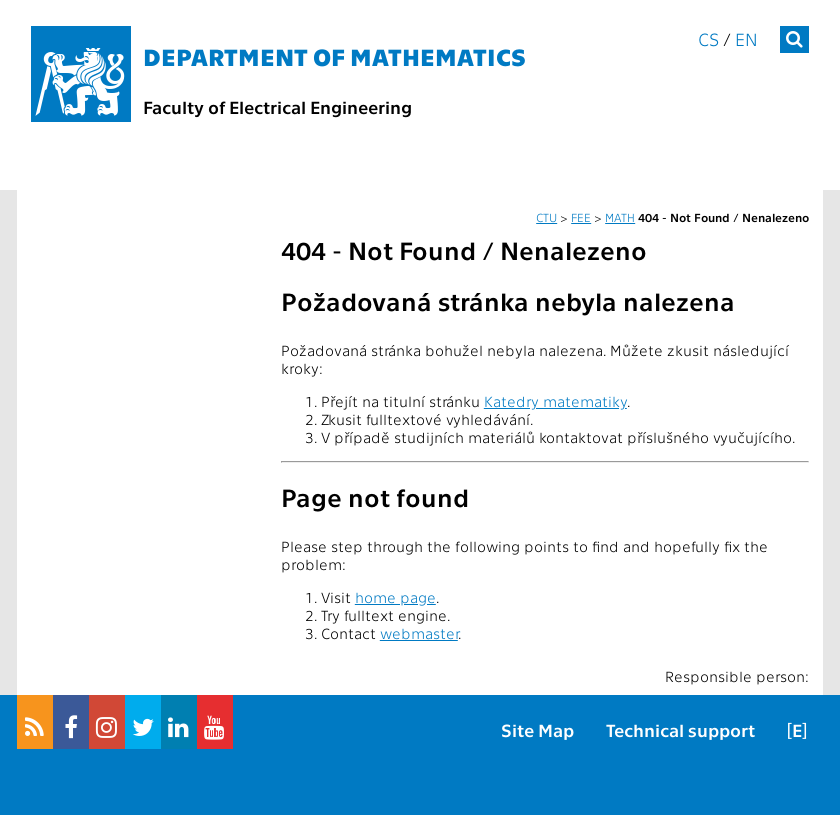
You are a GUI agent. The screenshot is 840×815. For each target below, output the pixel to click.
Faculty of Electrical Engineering (277, 106)
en (746, 38)
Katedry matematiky (555, 401)
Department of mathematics (334, 55)
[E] (797, 729)
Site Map (537, 729)
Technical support (680, 729)
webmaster (419, 633)
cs (708, 38)
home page (395, 597)
